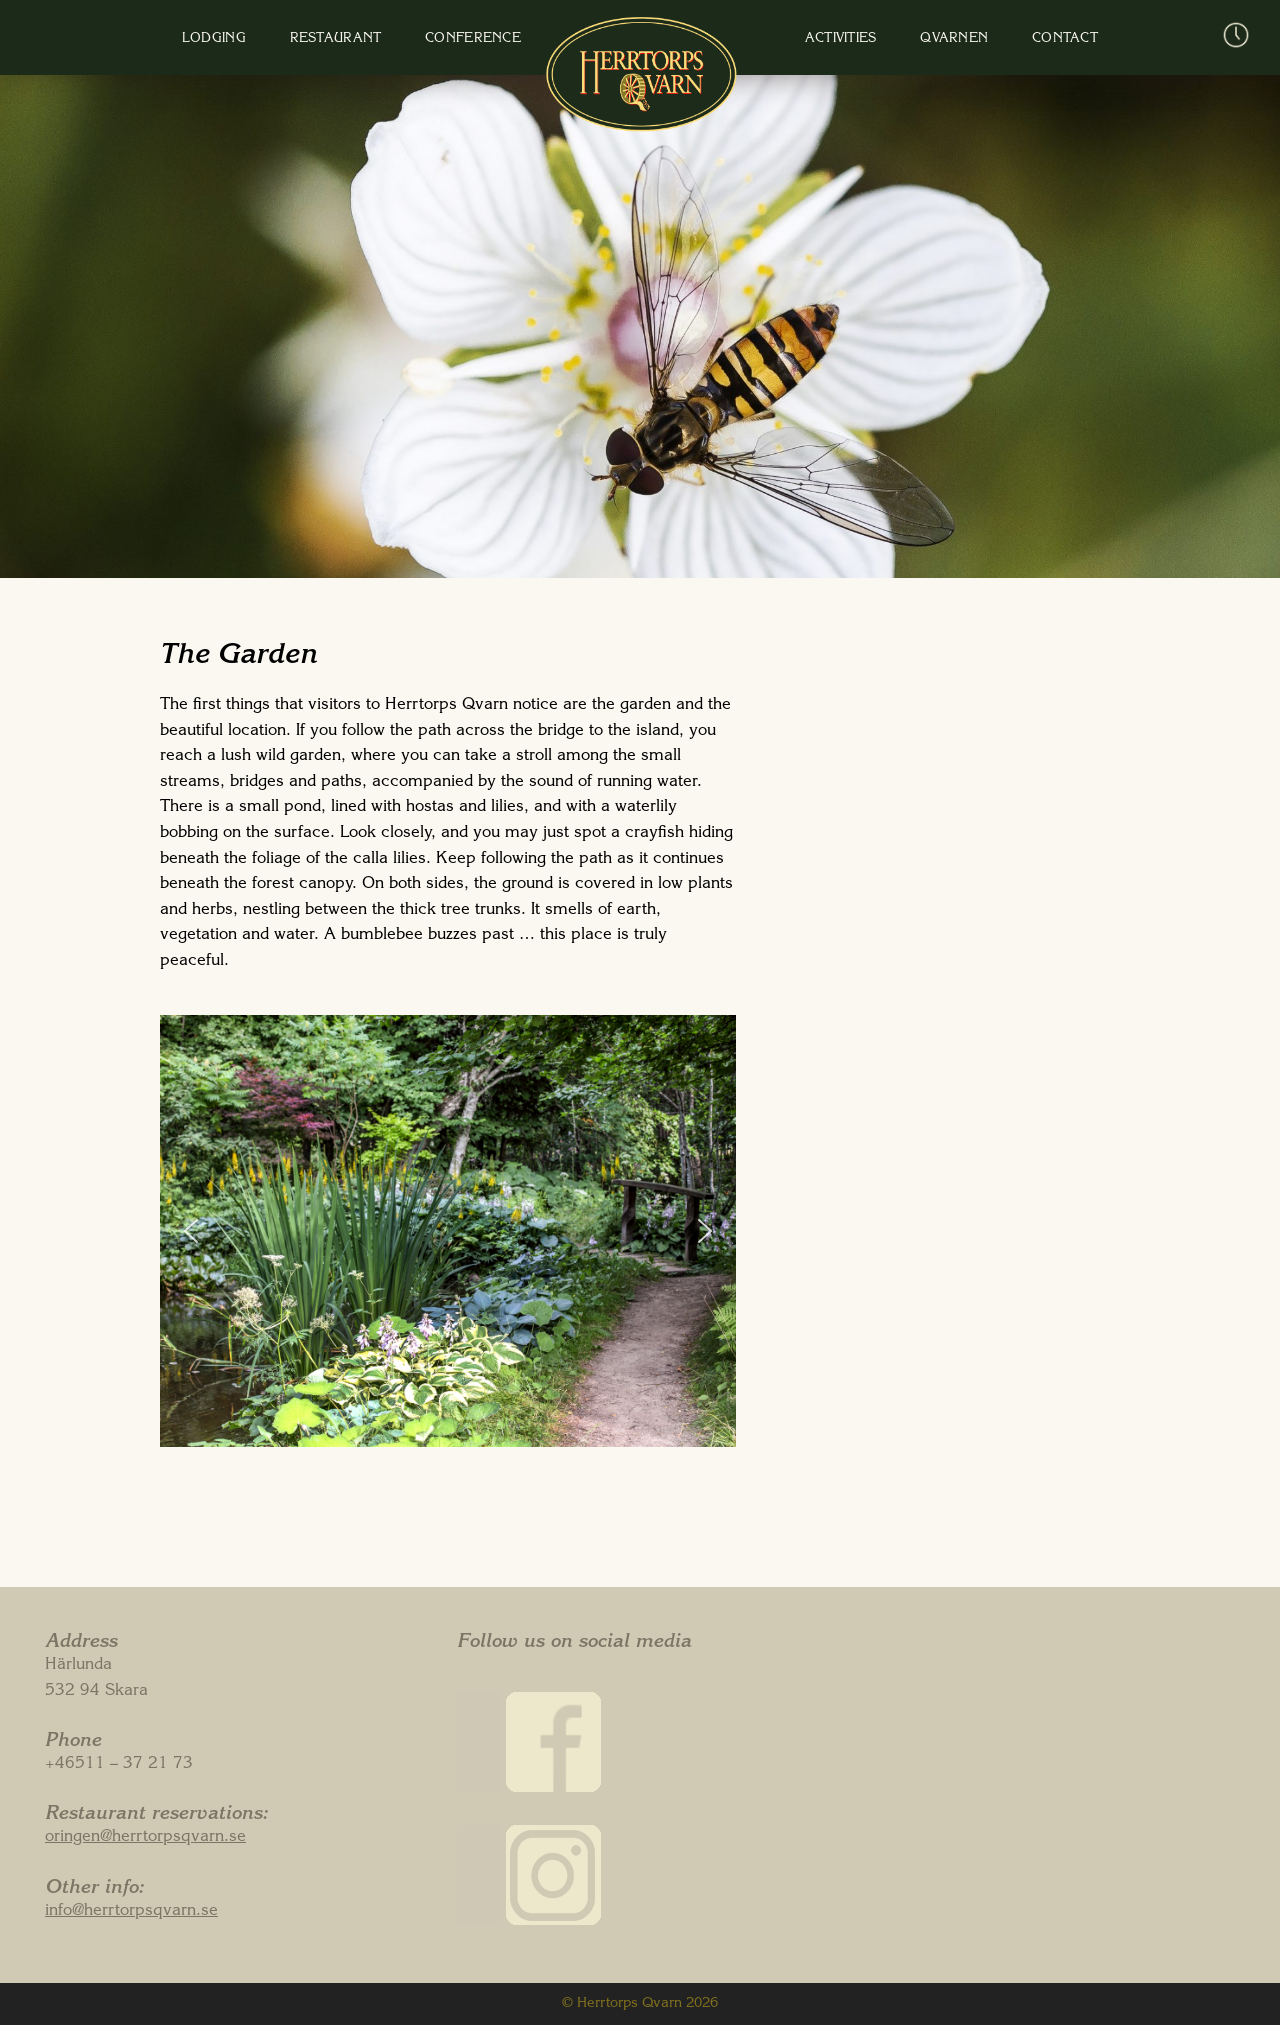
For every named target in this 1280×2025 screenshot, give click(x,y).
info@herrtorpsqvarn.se (131, 1912)
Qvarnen (912, 39)
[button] (191, 1231)
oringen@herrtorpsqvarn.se (145, 1838)
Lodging (258, 39)
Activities (813, 39)
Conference (488, 39)
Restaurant (365, 39)
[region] (448, 1231)
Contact (1008, 39)
